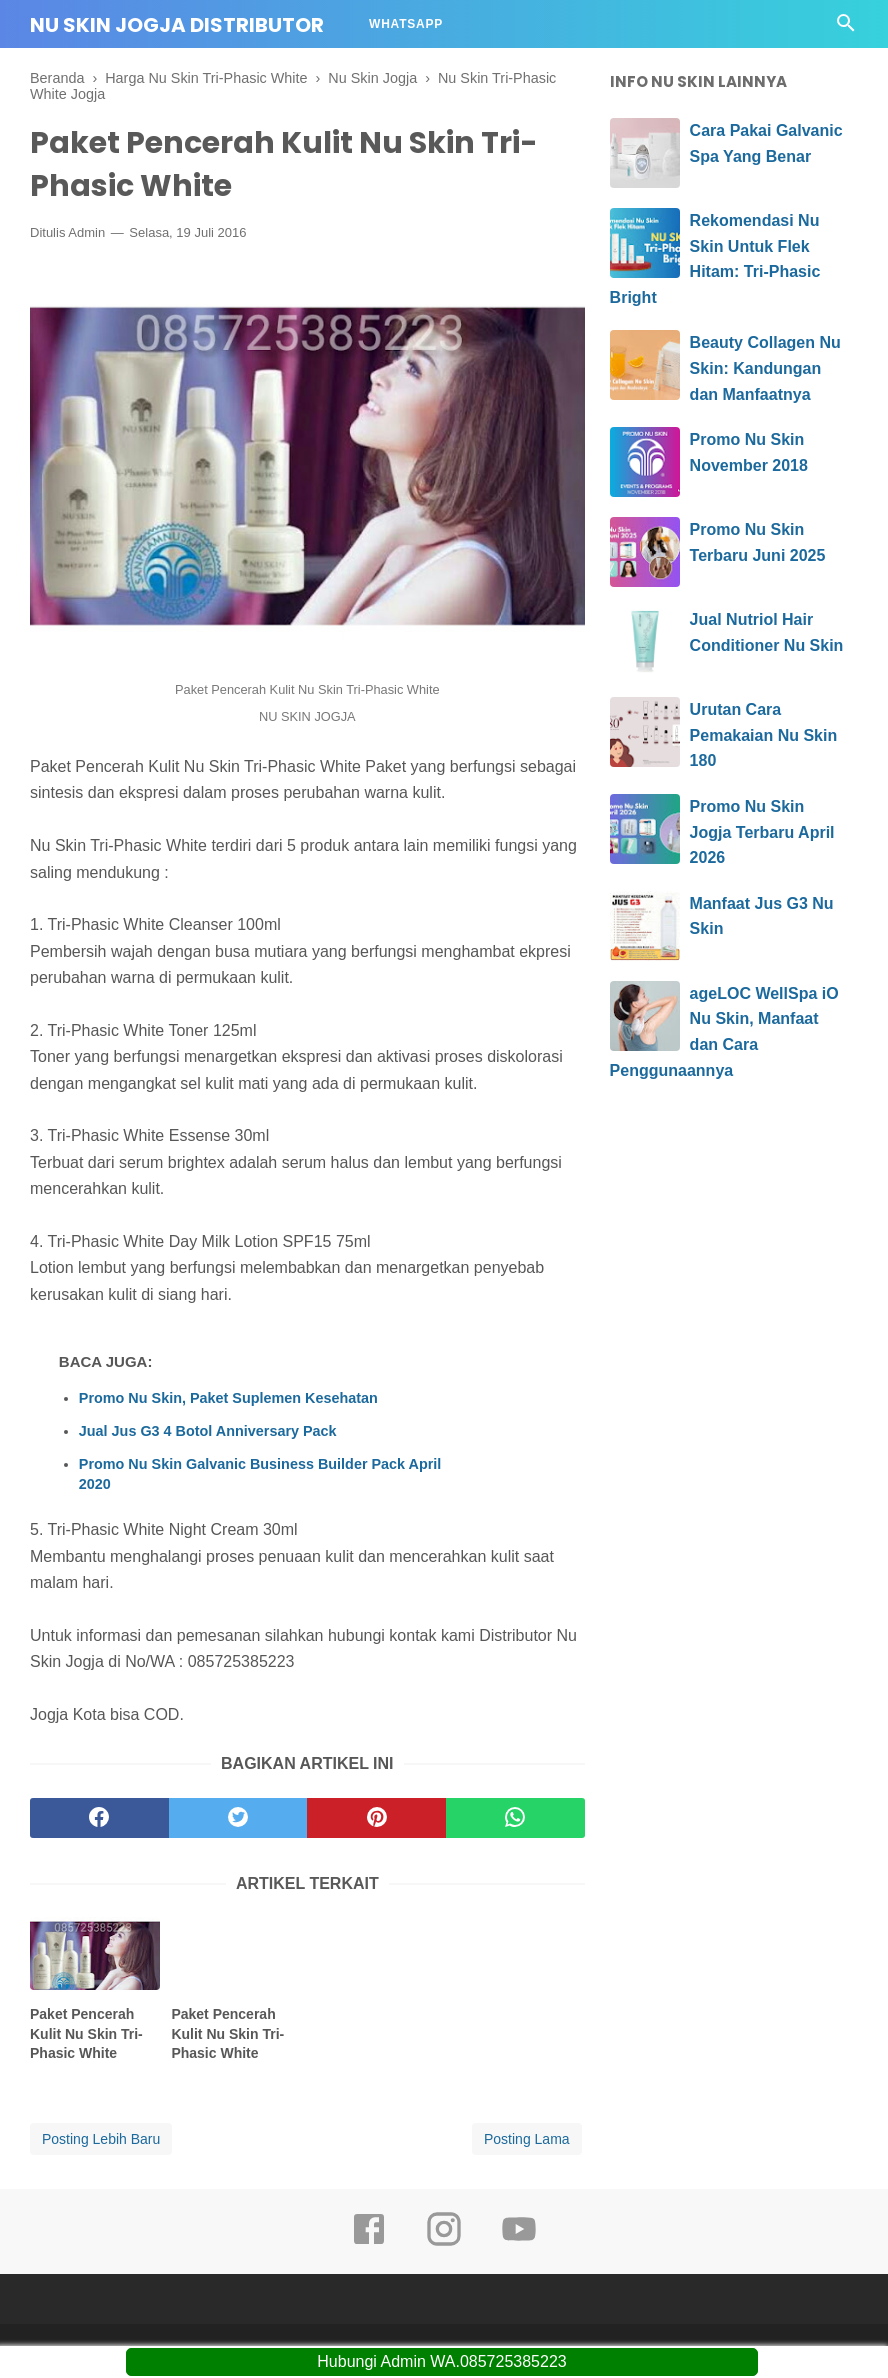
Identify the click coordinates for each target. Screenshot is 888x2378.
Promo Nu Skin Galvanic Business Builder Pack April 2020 (260, 1474)
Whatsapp (406, 24)
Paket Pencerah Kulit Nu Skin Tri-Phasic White (86, 2033)
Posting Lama (527, 2139)
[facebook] (99, 1818)
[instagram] (444, 2243)
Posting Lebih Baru (101, 2139)
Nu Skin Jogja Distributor (177, 25)
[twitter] (238, 1818)
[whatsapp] (515, 1818)
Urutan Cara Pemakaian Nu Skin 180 (764, 735)
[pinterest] (376, 1818)
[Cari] (846, 28)
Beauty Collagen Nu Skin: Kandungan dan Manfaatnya (765, 368)
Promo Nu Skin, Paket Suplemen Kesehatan (228, 1398)
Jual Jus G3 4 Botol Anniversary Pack (208, 1431)
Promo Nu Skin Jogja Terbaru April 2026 (762, 832)
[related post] (95, 1953)
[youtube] (519, 2243)
